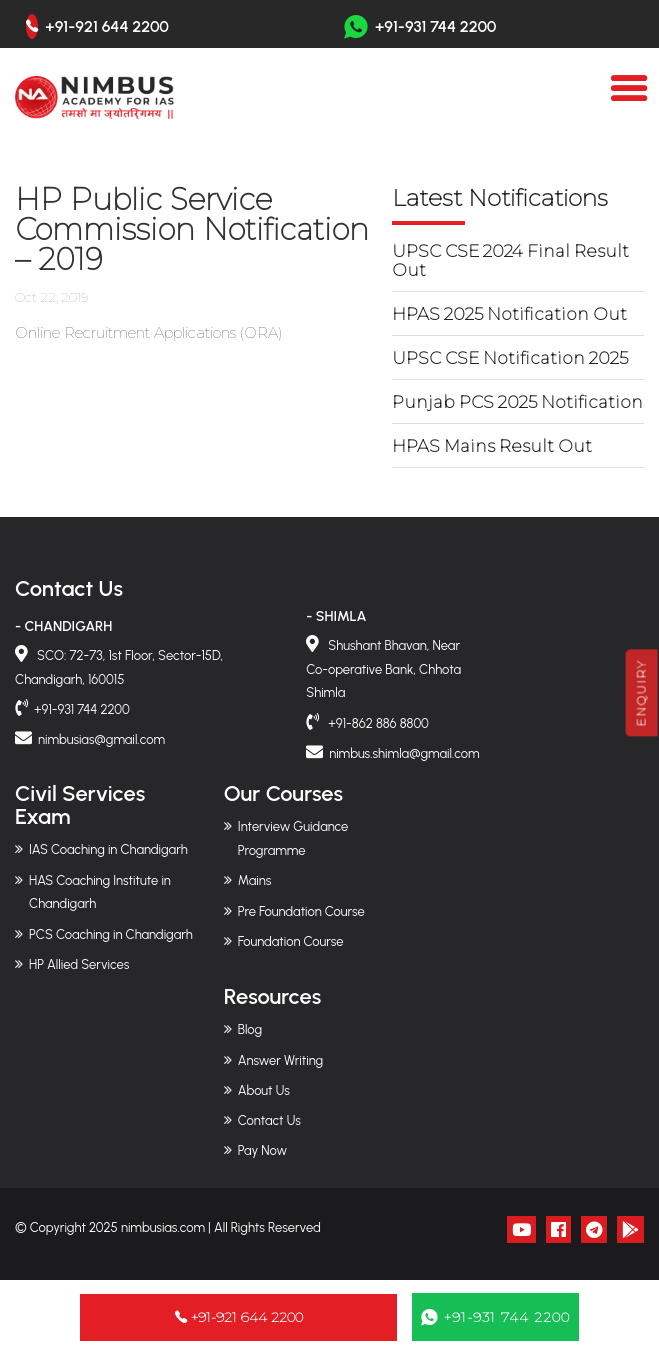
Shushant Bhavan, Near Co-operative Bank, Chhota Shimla (383, 669)
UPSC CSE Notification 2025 (510, 358)
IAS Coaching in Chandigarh (108, 849)
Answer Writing (280, 1060)
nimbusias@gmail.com (101, 739)
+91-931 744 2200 (420, 26)
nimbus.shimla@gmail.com (404, 753)
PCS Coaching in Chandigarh (111, 934)
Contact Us (269, 1120)
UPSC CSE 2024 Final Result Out (510, 260)
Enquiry (641, 692)
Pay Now (262, 1150)
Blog (250, 1029)
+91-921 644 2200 (107, 27)
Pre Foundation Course (301, 911)
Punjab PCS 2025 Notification (517, 402)
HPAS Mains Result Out (492, 446)
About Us (264, 1090)
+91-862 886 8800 (377, 723)
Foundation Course (291, 941)
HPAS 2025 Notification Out (509, 314)
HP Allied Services (79, 964)
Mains (255, 880)
